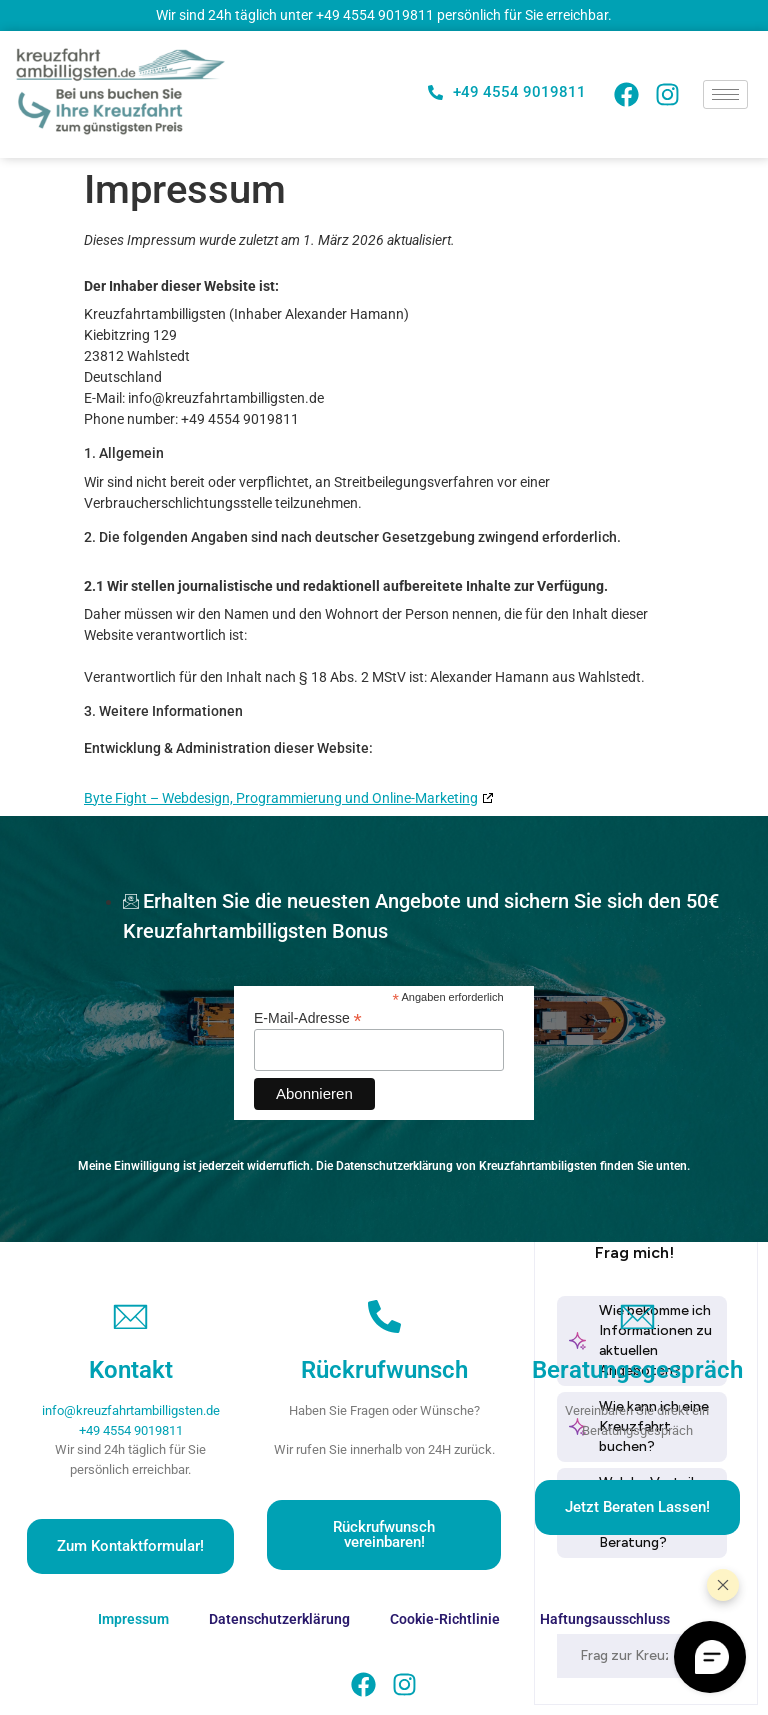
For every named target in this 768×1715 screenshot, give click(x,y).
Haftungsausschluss (605, 1619)
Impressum (133, 1619)
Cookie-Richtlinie (445, 1619)
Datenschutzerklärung (279, 1619)
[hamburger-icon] (725, 94)
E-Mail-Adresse (308, 1017)
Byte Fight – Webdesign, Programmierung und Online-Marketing (281, 798)
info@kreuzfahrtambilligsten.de (131, 1410)
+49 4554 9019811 (375, 15)
